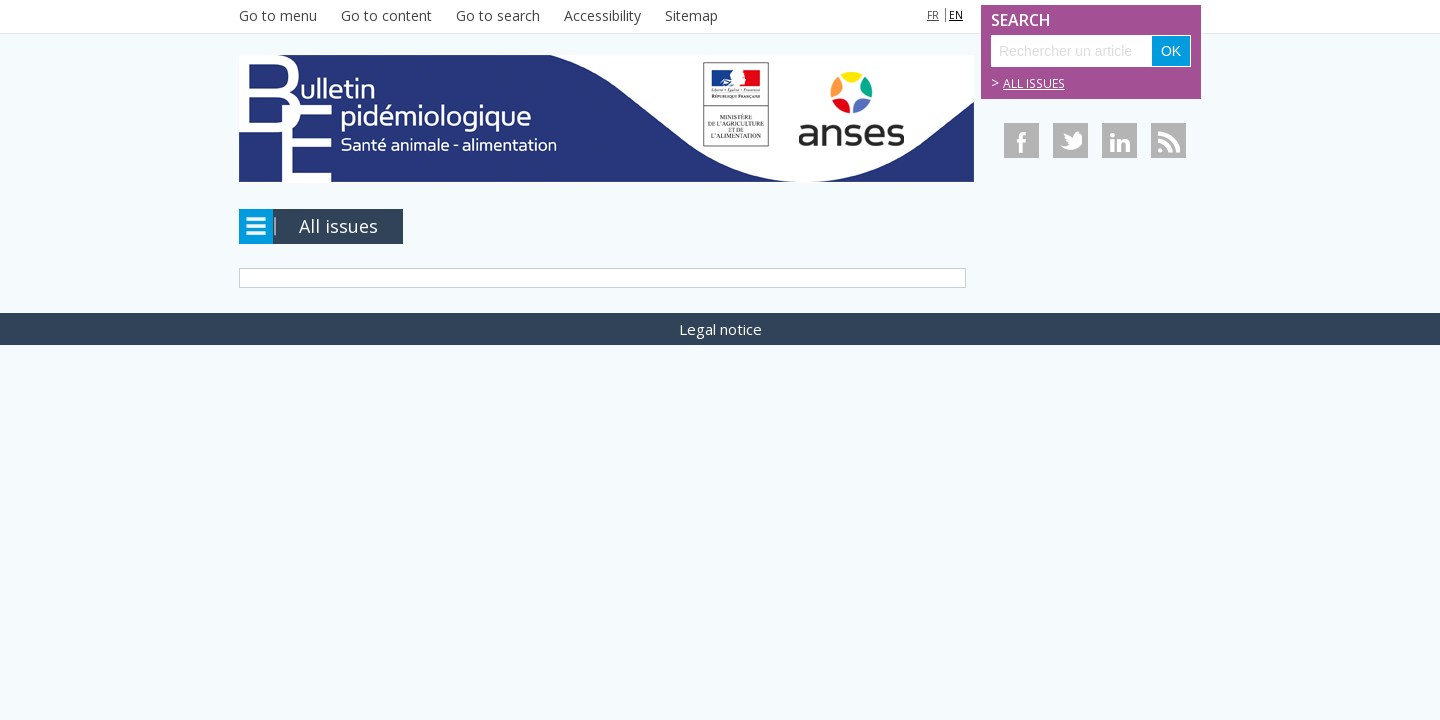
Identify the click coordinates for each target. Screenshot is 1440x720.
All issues (1034, 83)
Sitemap (691, 15)
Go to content (386, 15)
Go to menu (278, 15)
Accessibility (602, 15)
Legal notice (720, 329)
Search (1013, 20)
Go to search (498, 15)
